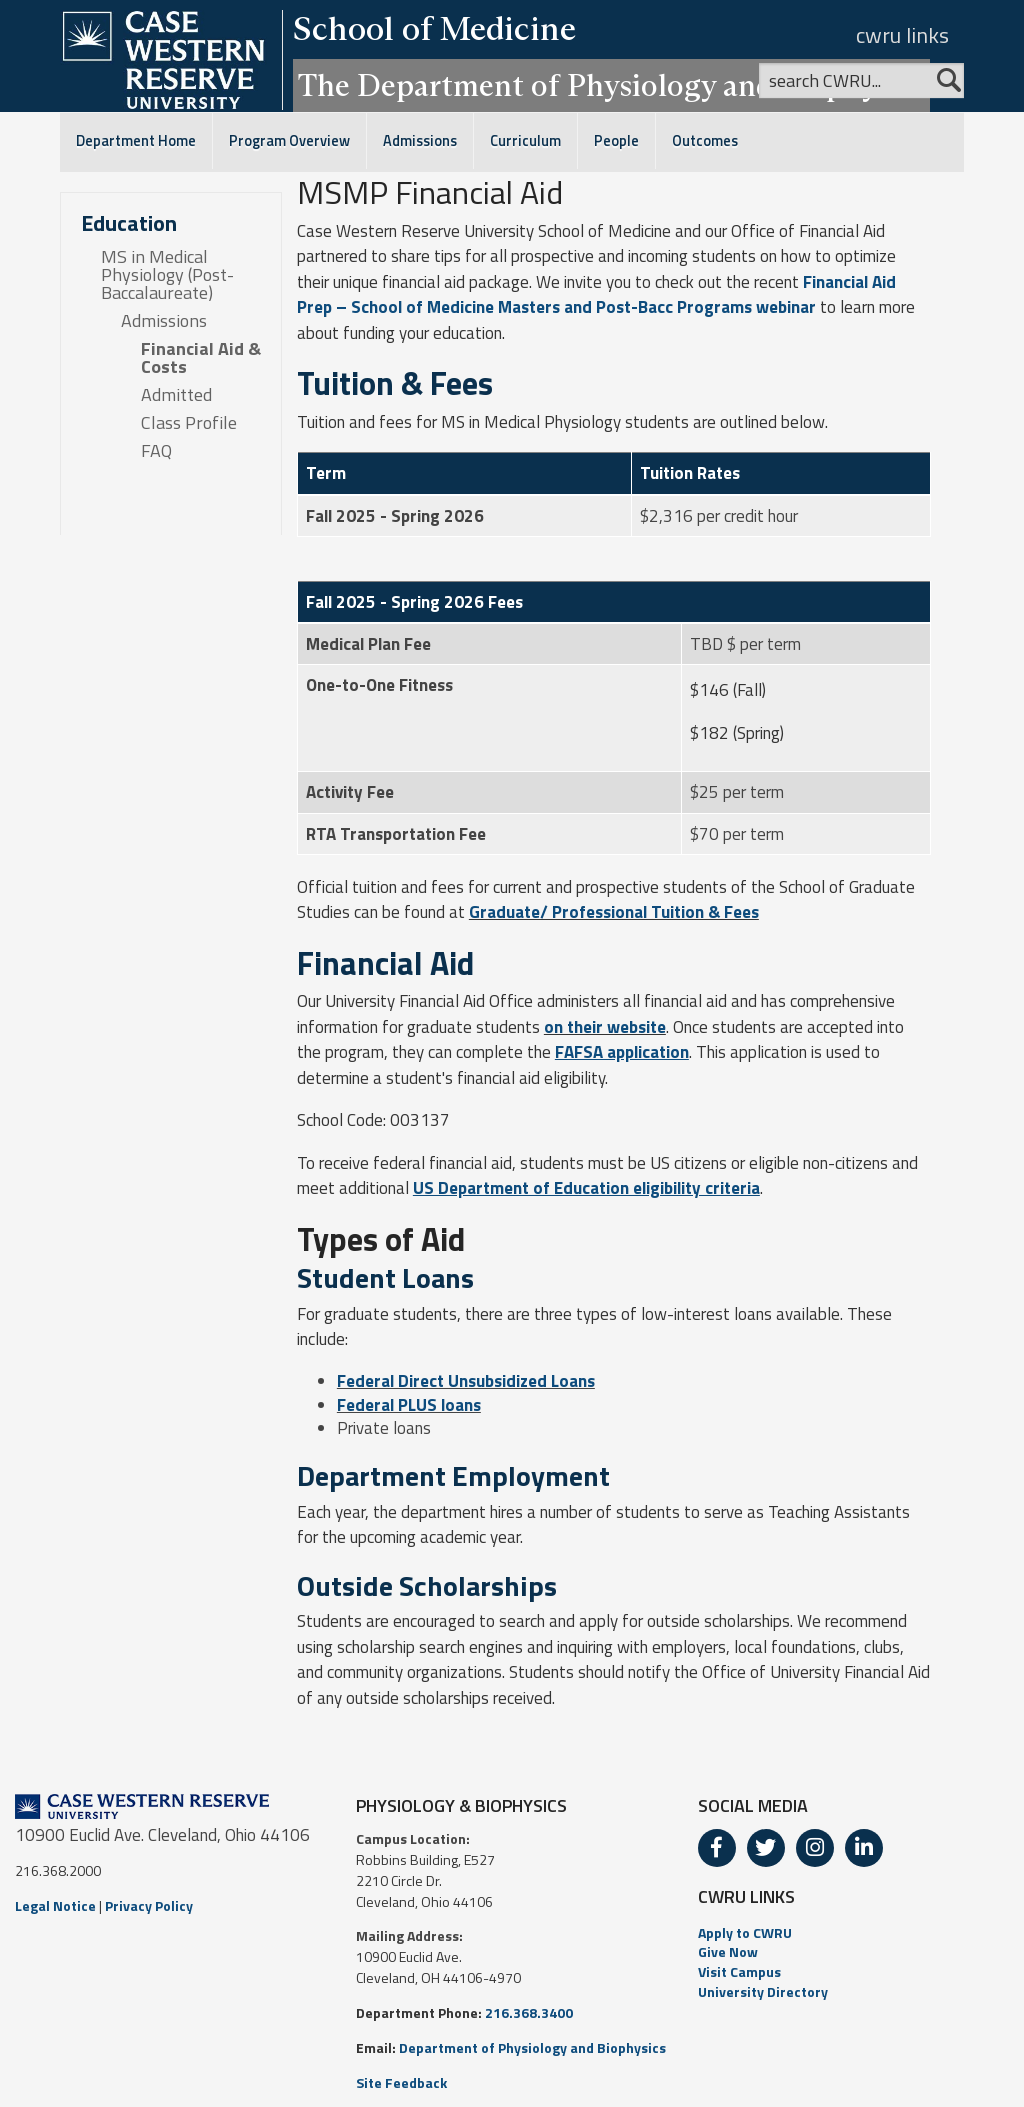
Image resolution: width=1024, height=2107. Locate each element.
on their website (605, 1027)
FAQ (156, 451)
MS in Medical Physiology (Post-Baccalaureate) (167, 275)
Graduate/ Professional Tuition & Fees (614, 912)
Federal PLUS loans (409, 1405)
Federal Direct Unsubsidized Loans (466, 1381)
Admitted (176, 395)
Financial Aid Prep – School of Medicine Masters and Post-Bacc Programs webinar (596, 295)
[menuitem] (853, 1933)
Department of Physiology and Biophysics (532, 2047)
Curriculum (525, 141)
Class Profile (189, 423)
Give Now (728, 1951)
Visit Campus (739, 1971)
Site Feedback (401, 2082)
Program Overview (289, 141)
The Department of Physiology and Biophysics (611, 85)
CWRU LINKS (746, 1896)
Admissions (420, 141)
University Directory (763, 1991)
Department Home (136, 141)
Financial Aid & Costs (201, 358)
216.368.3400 (529, 2012)
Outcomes (705, 141)
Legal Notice (55, 1905)
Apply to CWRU (745, 1932)
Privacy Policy (149, 1905)
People (616, 141)
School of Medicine (434, 28)
